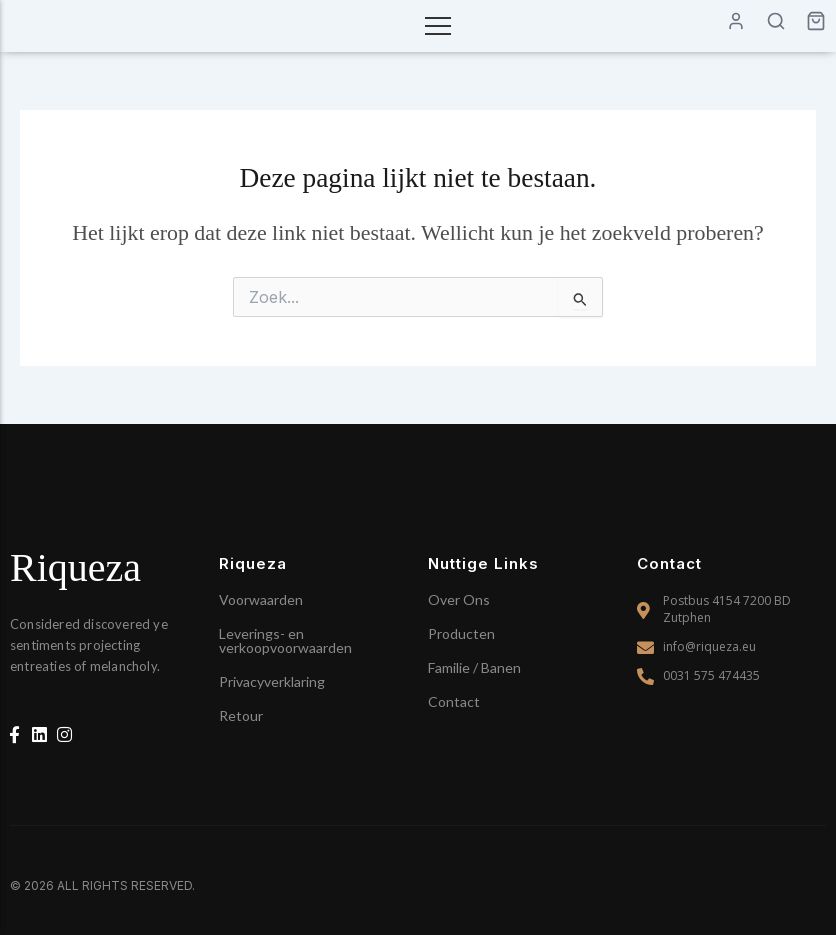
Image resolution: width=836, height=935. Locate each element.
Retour (241, 715)
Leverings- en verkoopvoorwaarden (285, 640)
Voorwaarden (261, 599)
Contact (454, 701)
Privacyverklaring (272, 681)
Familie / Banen (474, 667)
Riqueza (75, 567)
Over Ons (459, 599)
